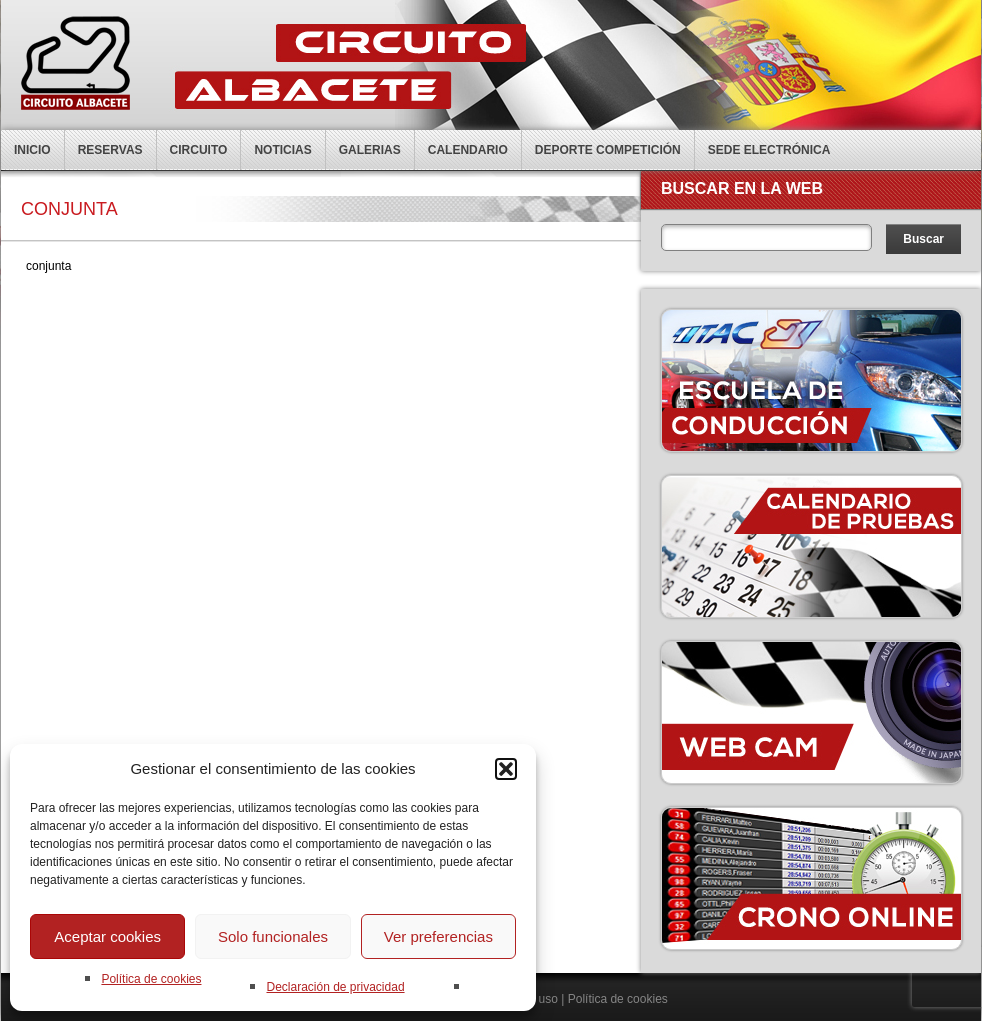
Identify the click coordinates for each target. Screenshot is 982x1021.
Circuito (199, 150)
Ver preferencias (438, 936)
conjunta (48, 266)
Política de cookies (151, 979)
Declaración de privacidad (335, 987)
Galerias (370, 150)
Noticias (282, 150)
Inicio (32, 150)
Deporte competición (608, 150)
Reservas (110, 150)
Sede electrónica (769, 150)
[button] (506, 769)
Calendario (468, 150)
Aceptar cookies (107, 936)
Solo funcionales (273, 936)
